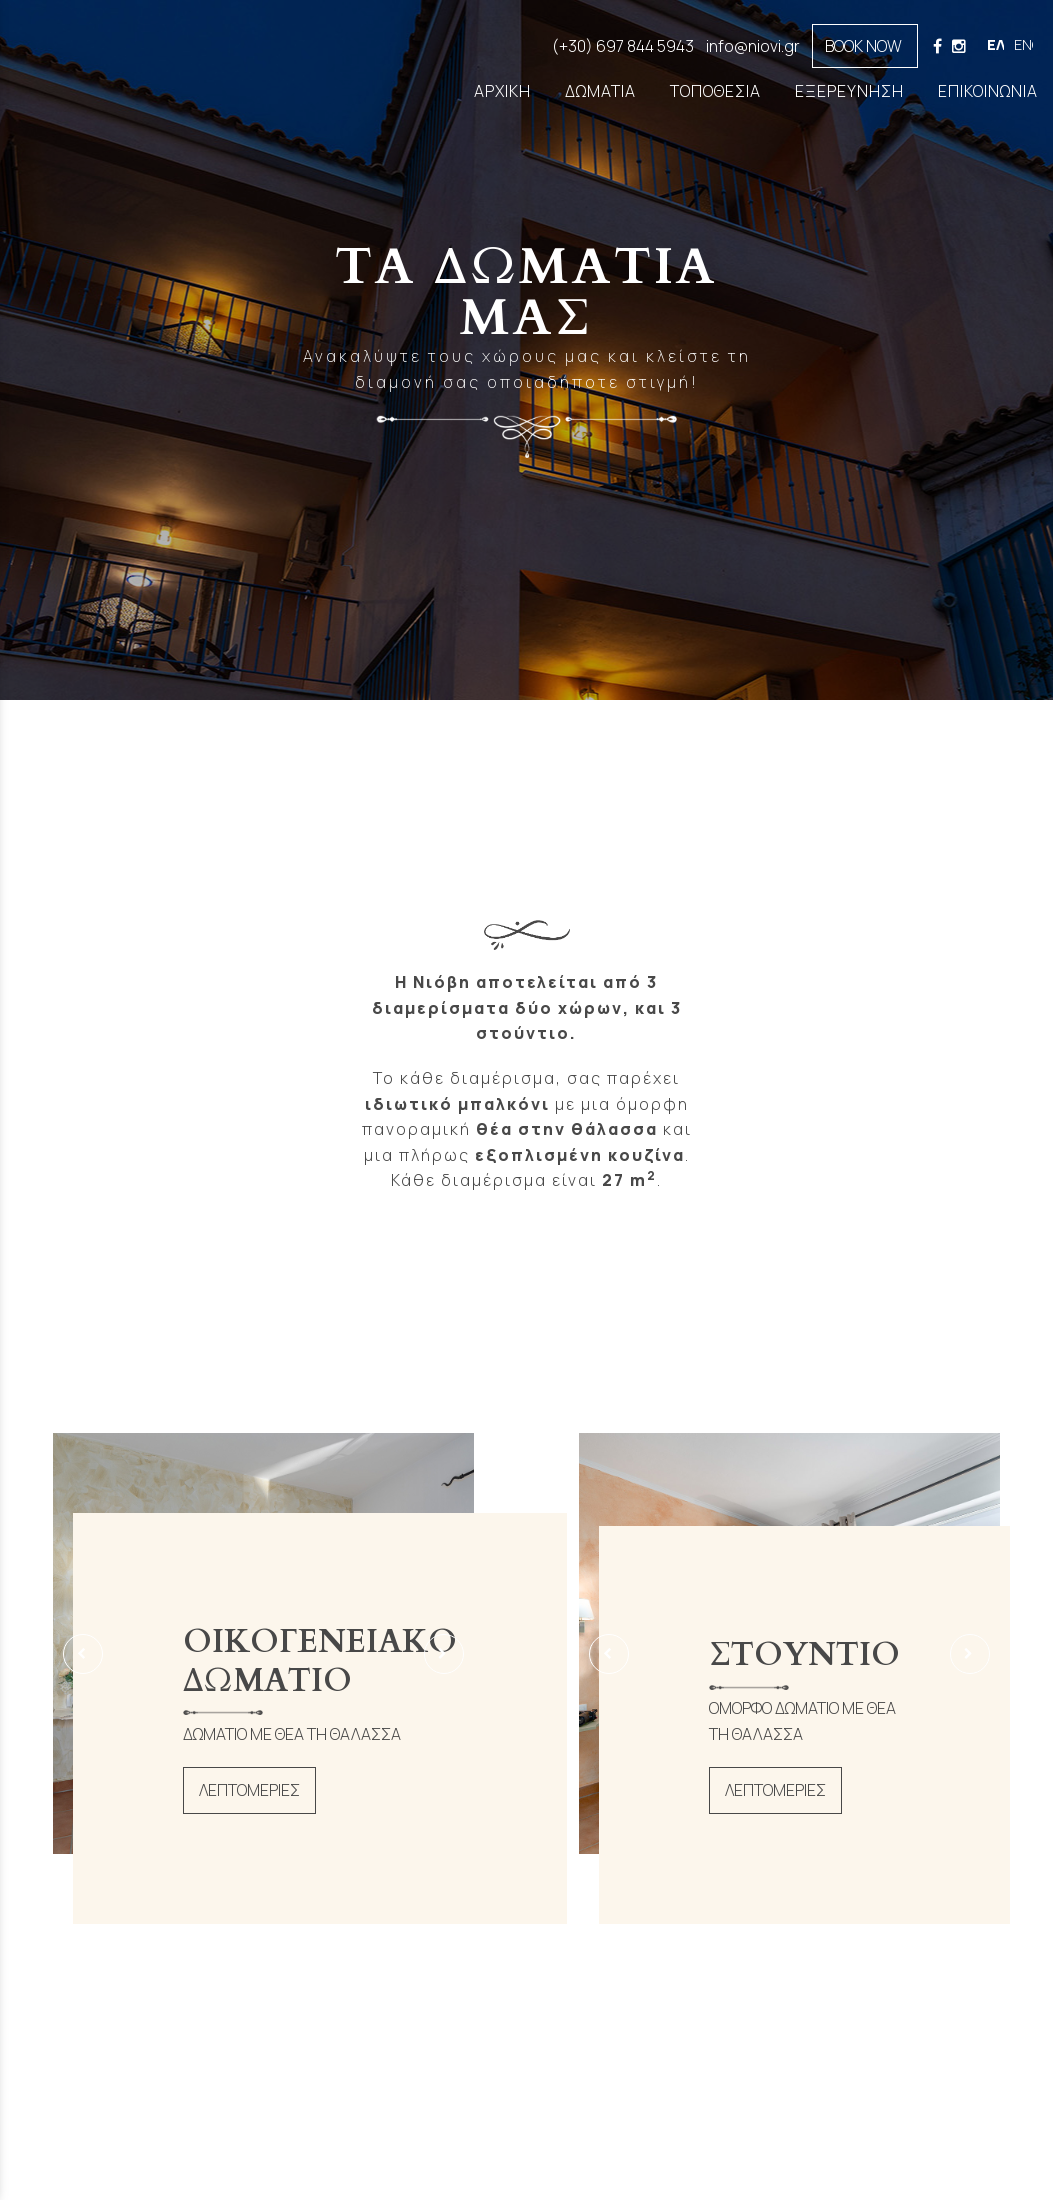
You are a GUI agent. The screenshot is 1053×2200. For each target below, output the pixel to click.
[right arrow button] (444, 1654)
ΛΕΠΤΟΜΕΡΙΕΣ (249, 1790)
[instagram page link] (959, 46)
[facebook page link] (938, 46)
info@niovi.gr (753, 46)
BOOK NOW (857, 46)
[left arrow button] (83, 1654)
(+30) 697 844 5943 (623, 46)
